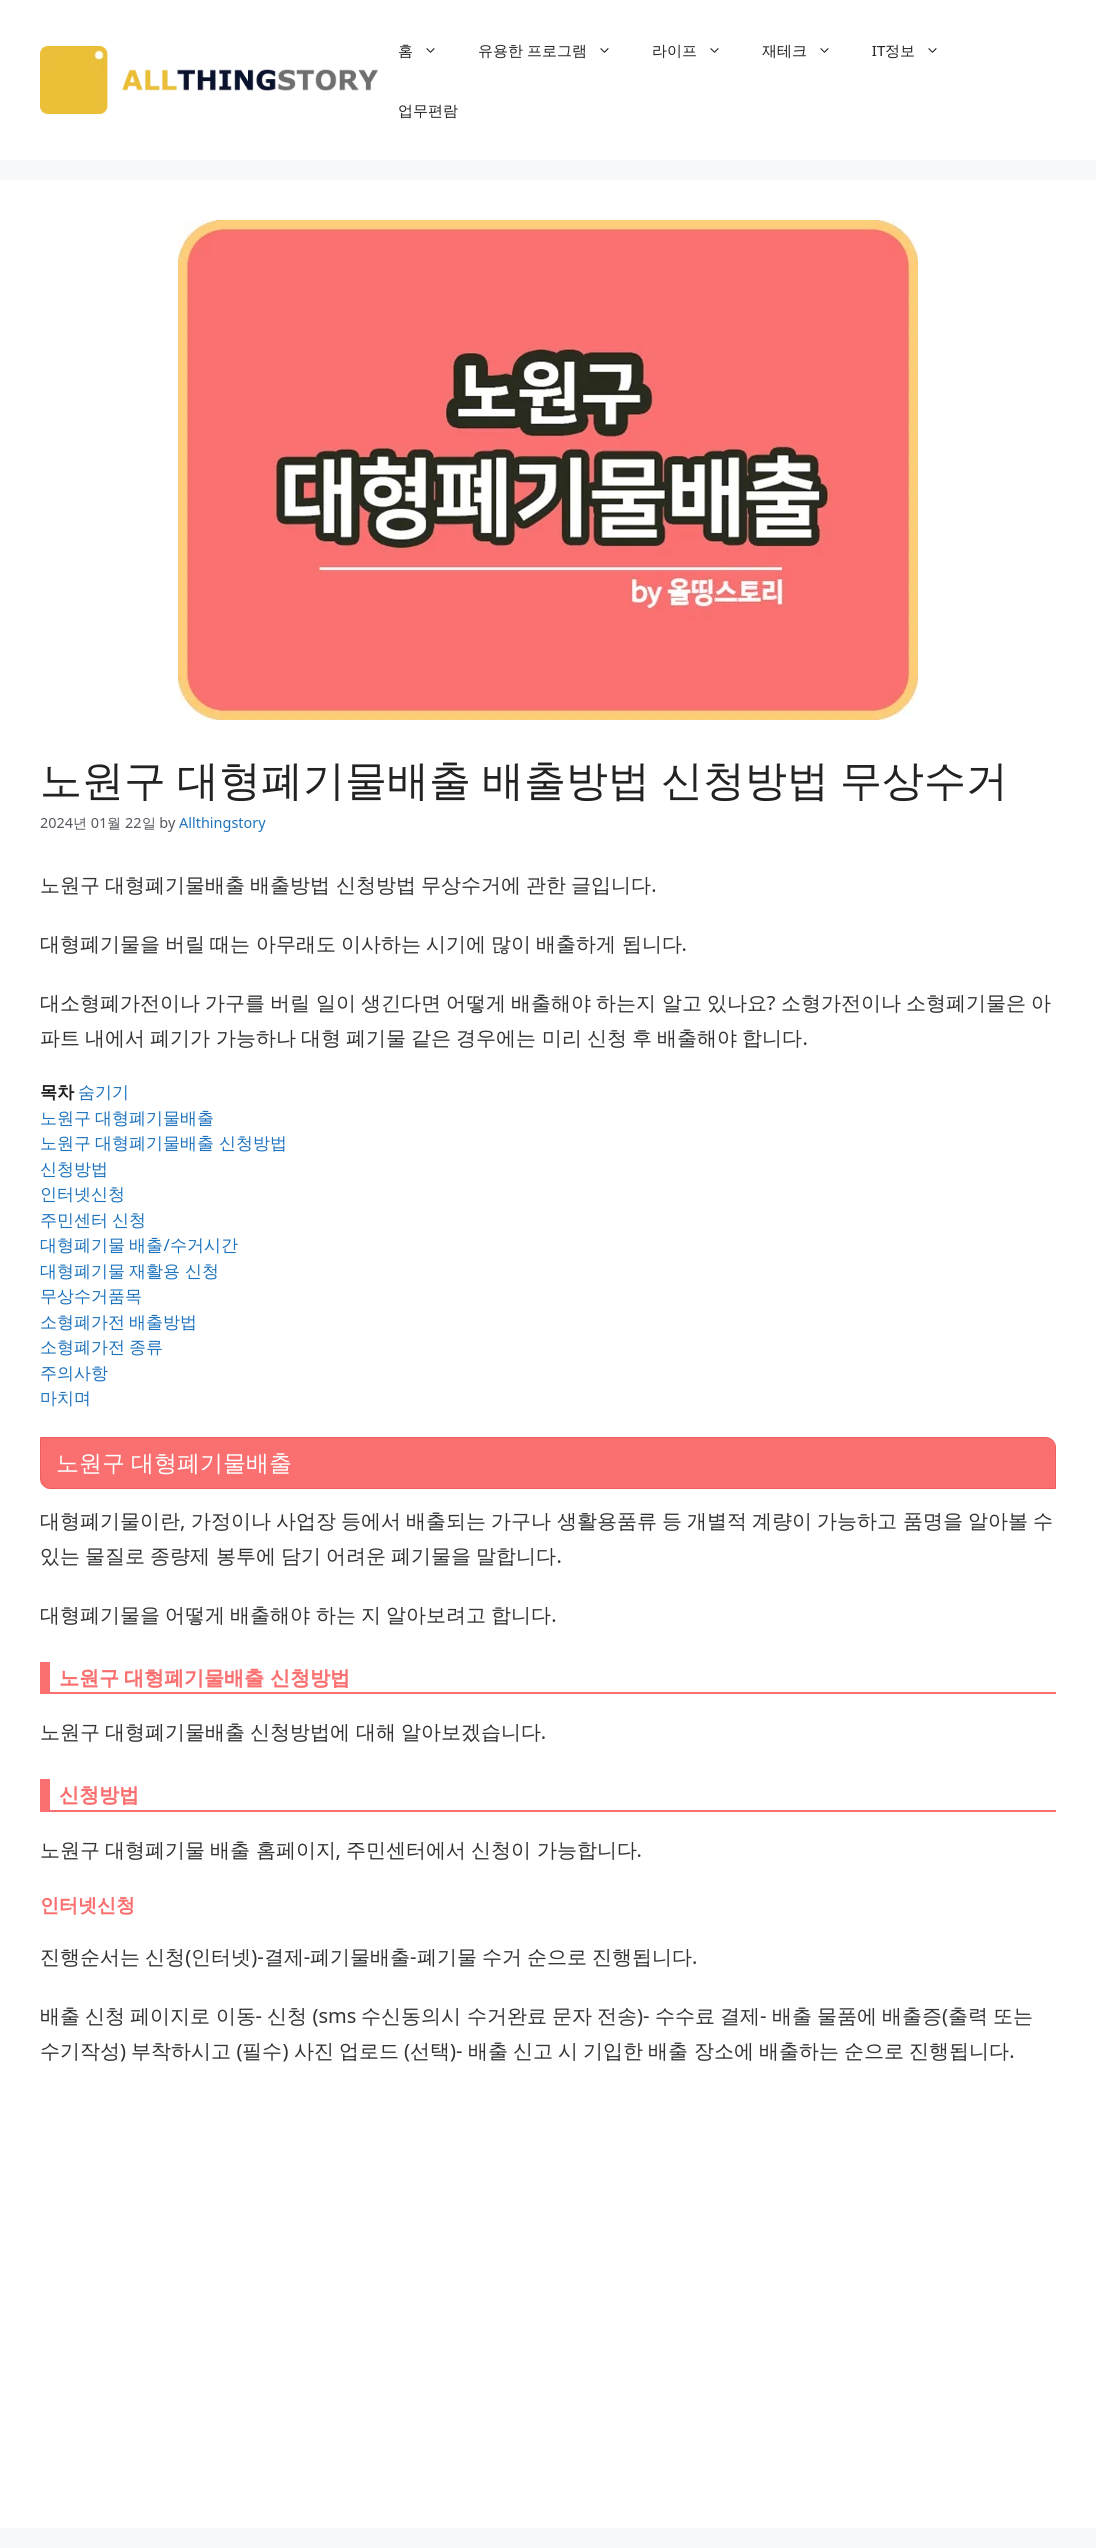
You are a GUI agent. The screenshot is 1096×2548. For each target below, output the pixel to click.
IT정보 (916, 50)
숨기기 (103, 1091)
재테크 (807, 50)
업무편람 (428, 110)
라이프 (697, 50)
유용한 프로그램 (555, 50)
